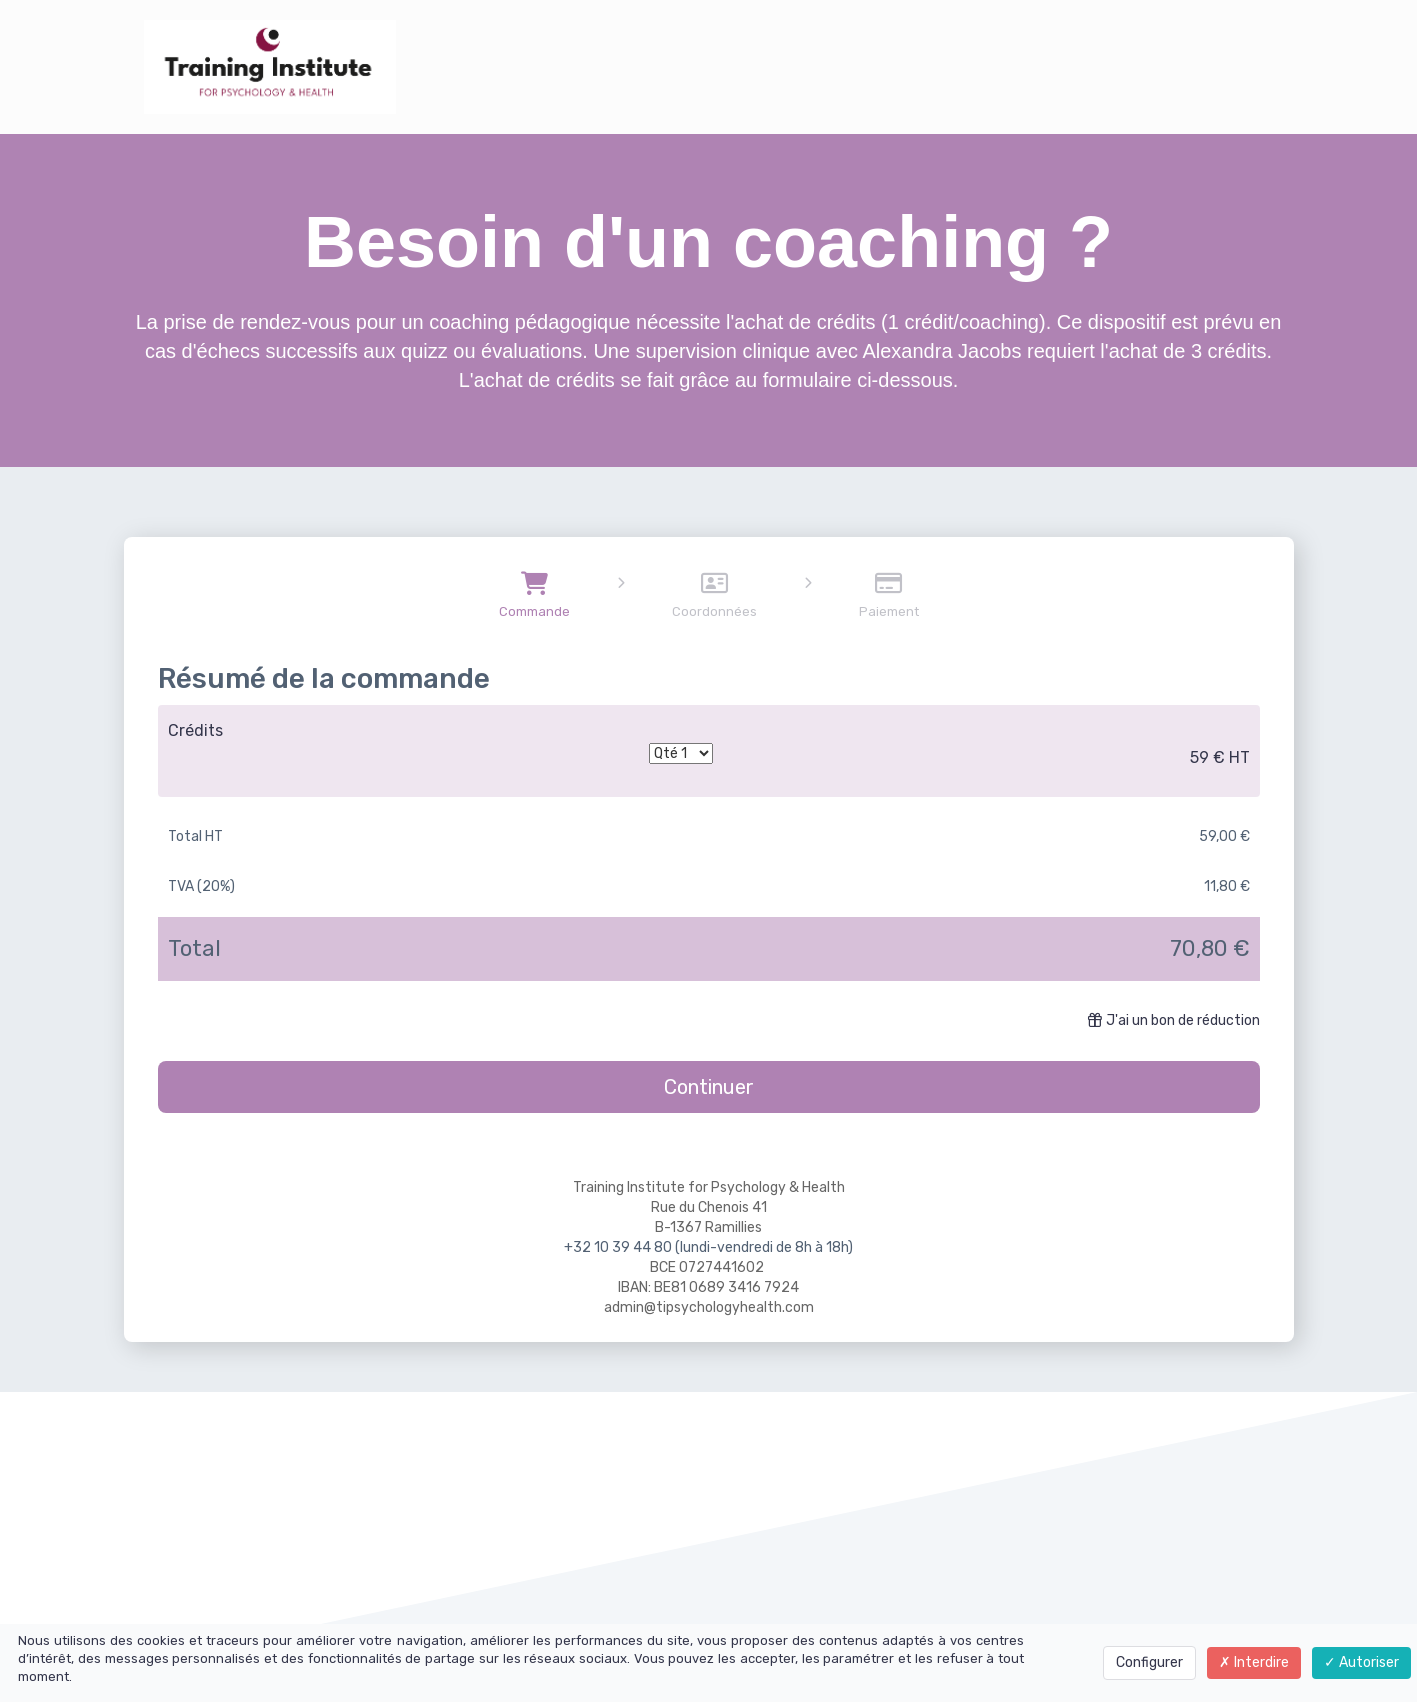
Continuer (709, 1087)
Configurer (1149, 1662)
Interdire (1254, 1662)
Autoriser (1361, 1662)
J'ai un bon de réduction (1174, 1020)
